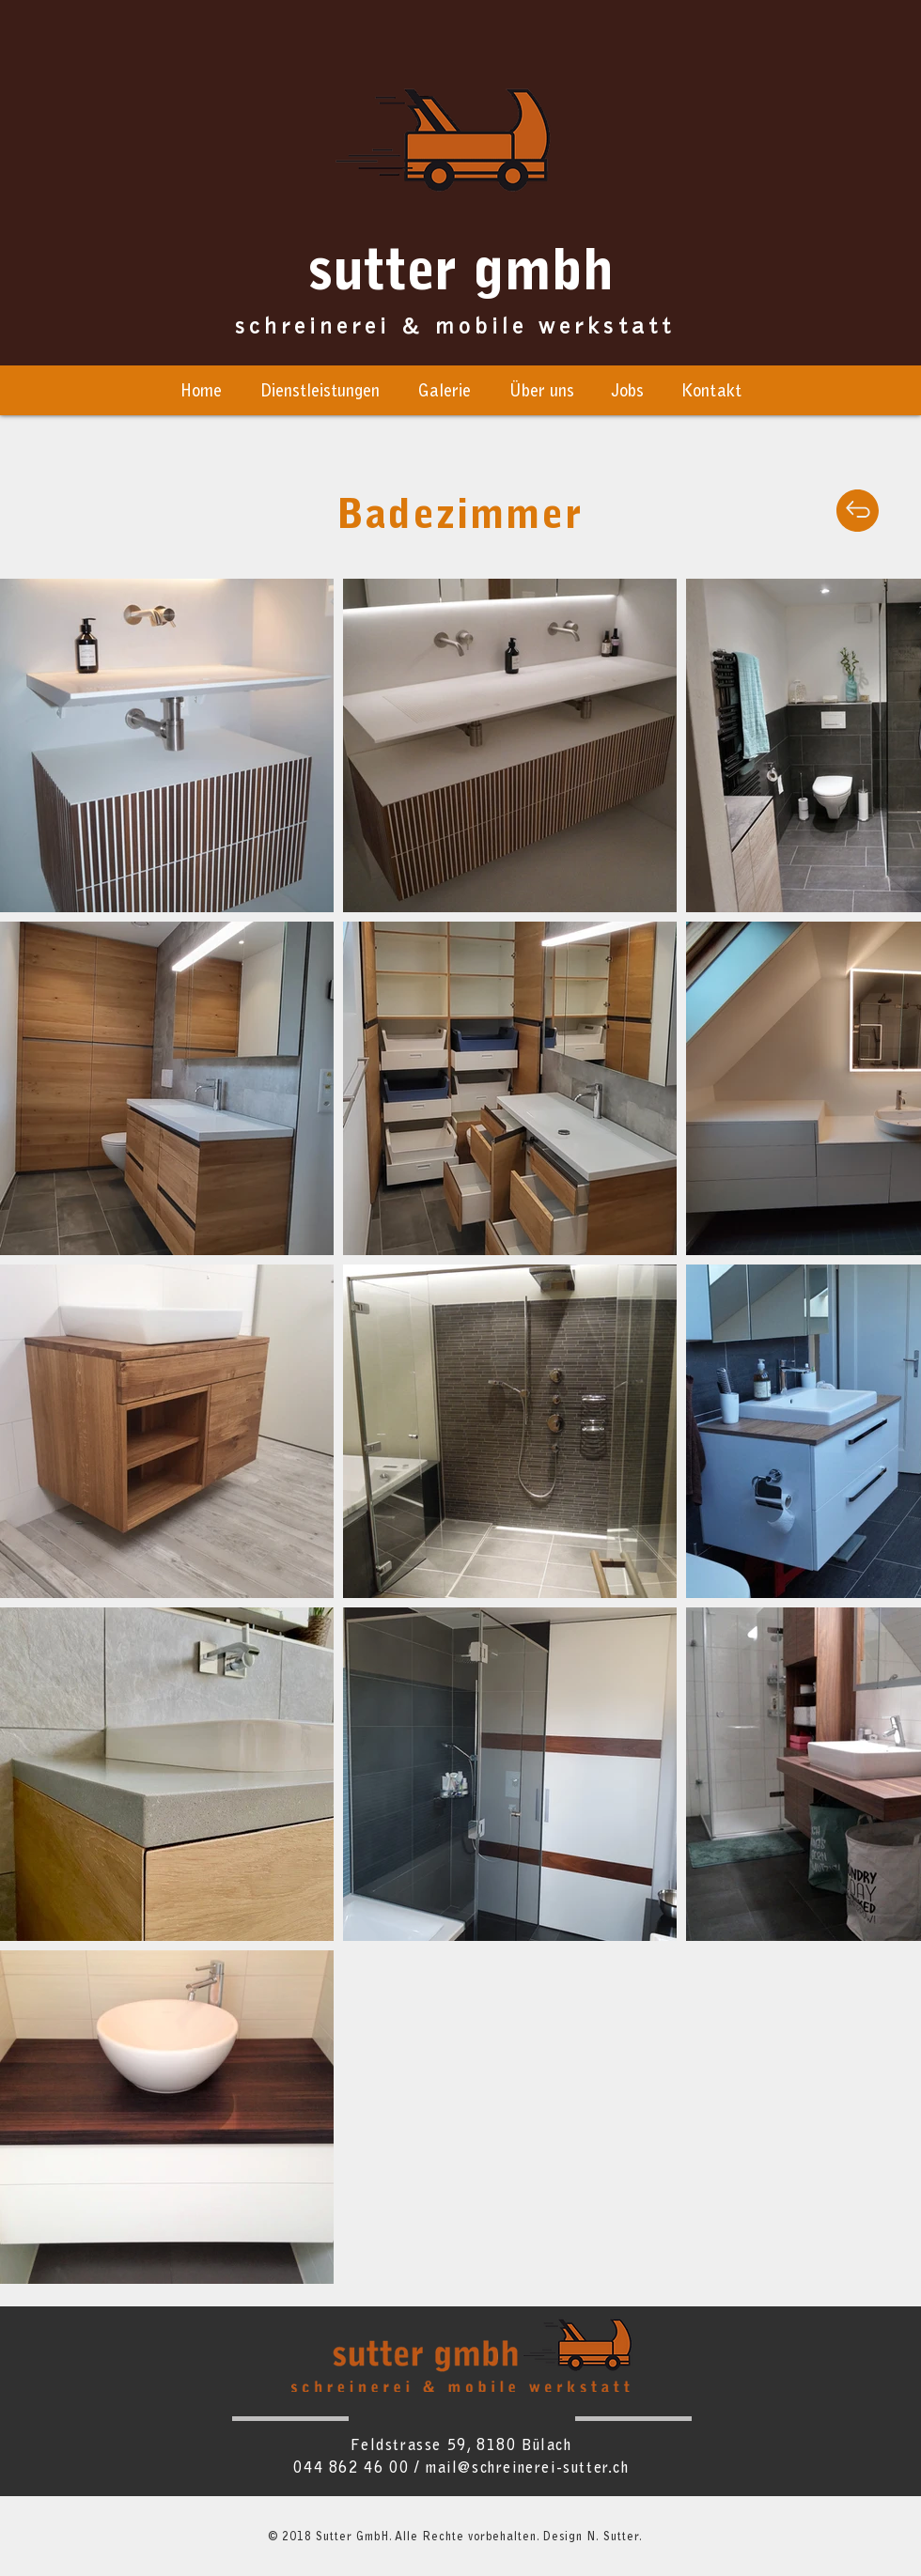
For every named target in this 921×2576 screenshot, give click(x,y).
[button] (541, 393)
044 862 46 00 (351, 2468)
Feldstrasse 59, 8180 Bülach (461, 2446)
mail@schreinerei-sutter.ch (527, 2468)
